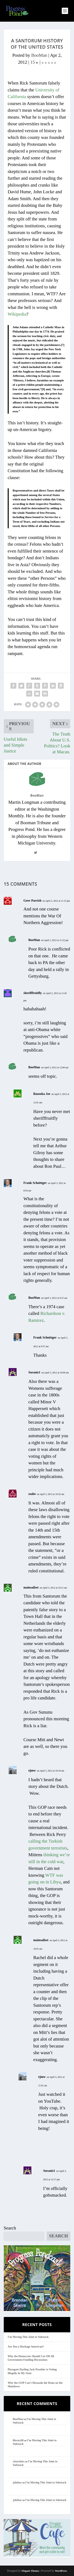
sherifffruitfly (32, 993)
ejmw (32, 1770)
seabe (32, 1494)
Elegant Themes (30, 2570)
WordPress (61, 2570)
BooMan (39, 55)
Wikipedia (17, 314)
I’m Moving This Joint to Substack (28, 2336)
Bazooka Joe (41, 1093)
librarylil (18, 2440)
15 (34, 62)
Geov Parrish (32, 900)
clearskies (18, 2461)
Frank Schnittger (35, 1182)
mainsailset (30, 1587)
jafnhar (17, 2482)
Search (10, 2228)
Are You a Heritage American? (26, 2346)
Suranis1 (34, 1372)
